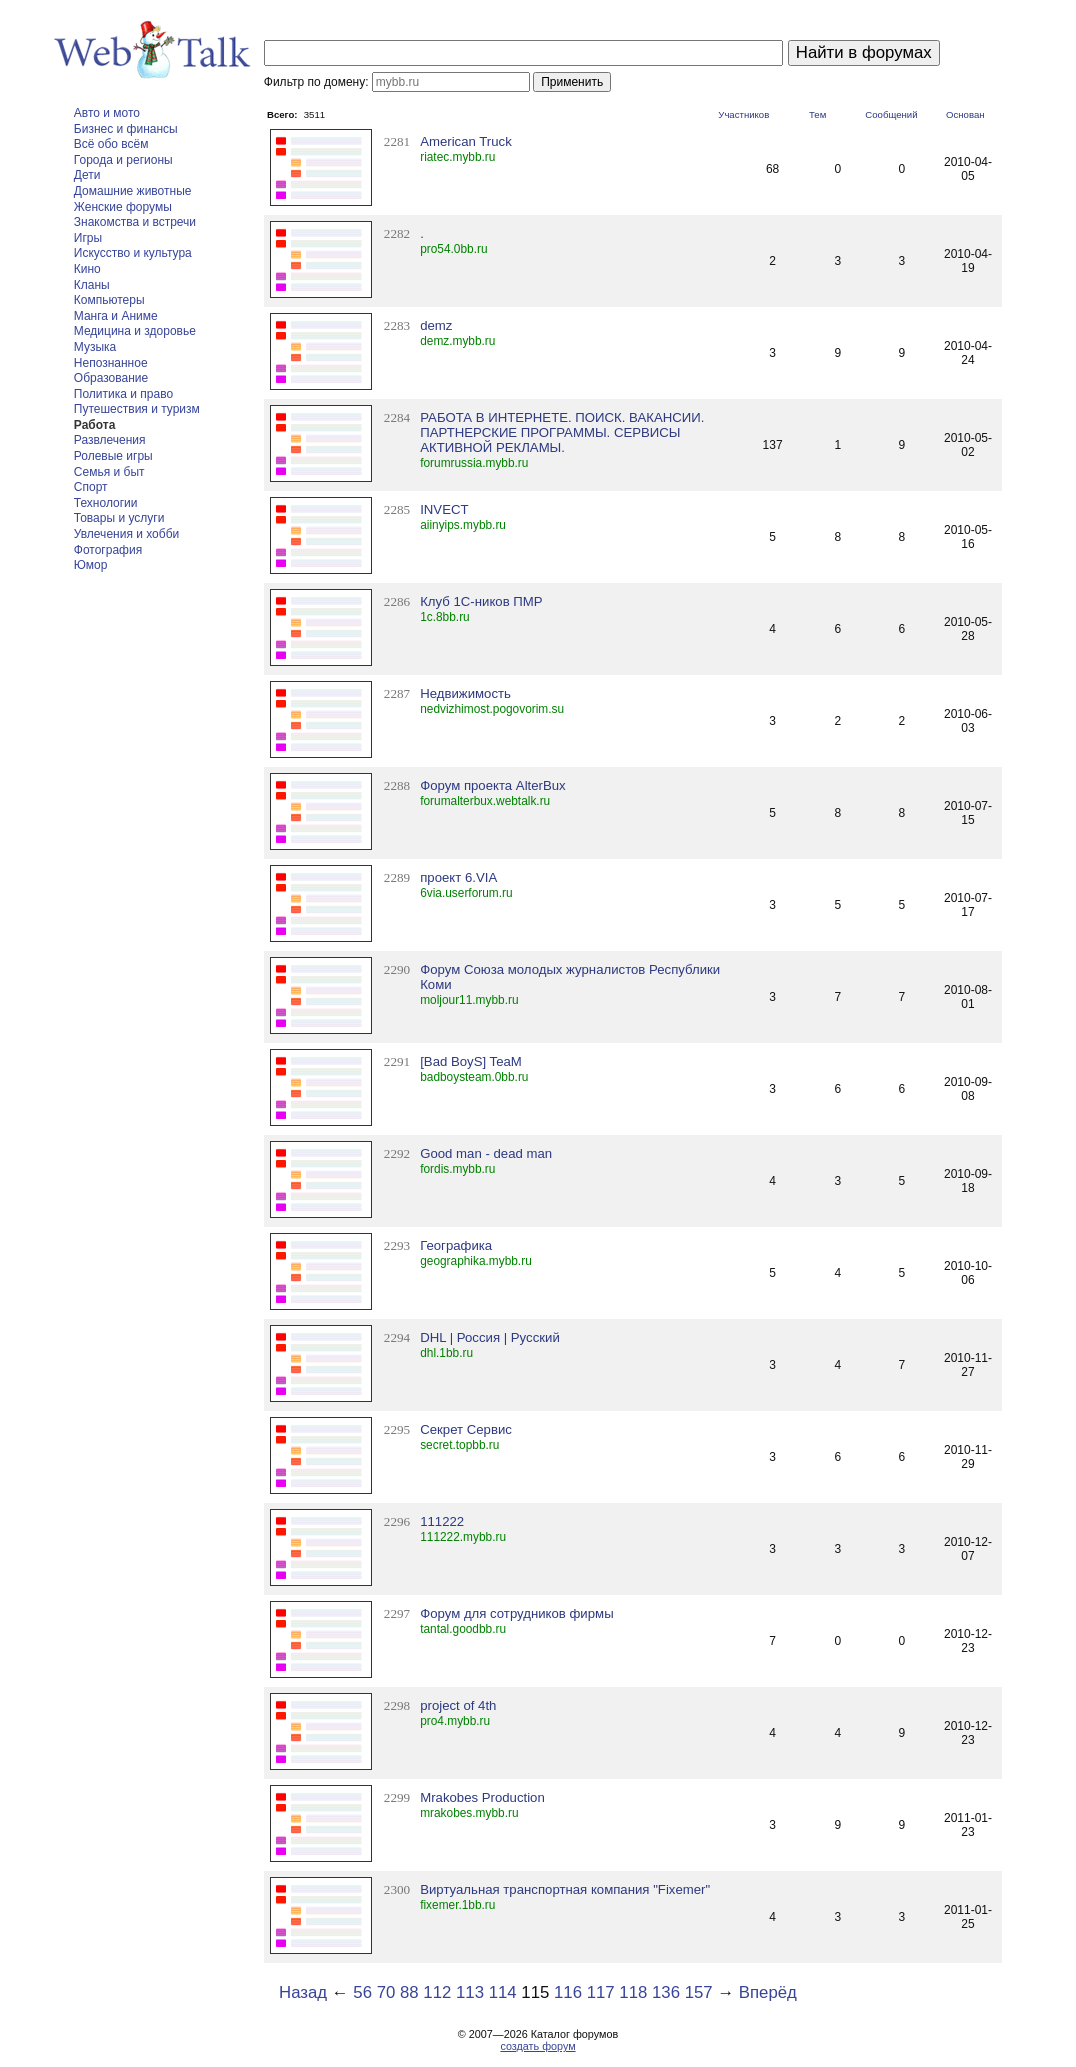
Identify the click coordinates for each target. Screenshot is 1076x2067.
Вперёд (768, 1992)
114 (503, 1992)
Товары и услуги (119, 518)
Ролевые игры (113, 456)
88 (409, 1992)
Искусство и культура (133, 253)
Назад (303, 1992)
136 (666, 1992)
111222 (442, 1521)
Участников (743, 114)
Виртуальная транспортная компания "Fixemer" (565, 1889)
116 (568, 1992)
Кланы (92, 285)
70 (386, 1992)
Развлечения (110, 440)
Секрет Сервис (466, 1429)
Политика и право (123, 394)
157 (699, 1992)
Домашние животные (133, 191)
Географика (456, 1245)
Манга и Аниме (116, 316)
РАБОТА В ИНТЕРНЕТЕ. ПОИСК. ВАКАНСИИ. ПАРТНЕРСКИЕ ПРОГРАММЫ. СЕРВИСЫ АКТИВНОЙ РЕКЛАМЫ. (562, 432)
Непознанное (111, 363)
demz (436, 325)
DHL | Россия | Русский (490, 1337)
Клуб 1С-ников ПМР (481, 601)
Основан (965, 114)
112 (437, 1992)
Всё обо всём (111, 144)
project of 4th (458, 1705)
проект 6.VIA (458, 877)
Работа (95, 425)
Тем (817, 114)
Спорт (91, 487)
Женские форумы (123, 207)
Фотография (108, 550)
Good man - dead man (486, 1153)
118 (633, 1992)
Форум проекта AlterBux (493, 785)
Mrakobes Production (482, 1797)
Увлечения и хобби (126, 534)
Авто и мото (107, 113)
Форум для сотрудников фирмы (516, 1613)
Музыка (95, 347)
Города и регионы (123, 160)
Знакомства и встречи (135, 222)
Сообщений (891, 114)
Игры (88, 238)
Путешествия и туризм (137, 409)
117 (601, 1992)
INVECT (444, 509)
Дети (87, 175)
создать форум (537, 2046)
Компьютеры (109, 300)
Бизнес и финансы (126, 129)
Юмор (91, 565)
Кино (87, 269)
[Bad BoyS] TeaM (471, 1061)
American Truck (466, 141)
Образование (111, 378)
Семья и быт (109, 472)
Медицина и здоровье (135, 331)
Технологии (106, 503)
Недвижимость (465, 693)
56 (362, 1992)
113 (470, 1992)
